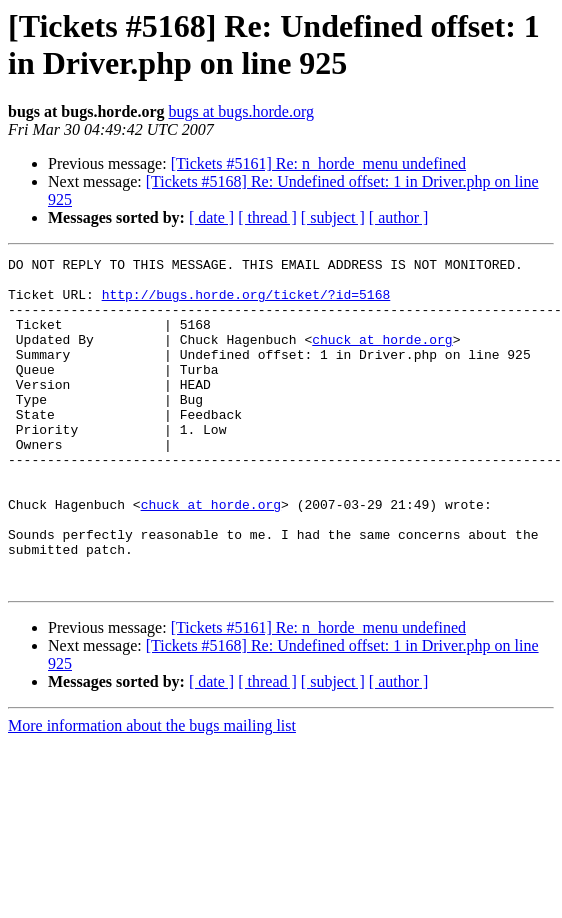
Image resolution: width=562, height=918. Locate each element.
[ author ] (399, 217)
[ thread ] (267, 217)
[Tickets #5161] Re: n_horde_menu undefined (318, 163)
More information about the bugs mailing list (152, 791)
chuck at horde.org (382, 357)
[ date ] (211, 217)
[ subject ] (333, 217)
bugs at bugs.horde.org (240, 111)
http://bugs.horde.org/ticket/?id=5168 (246, 303)
